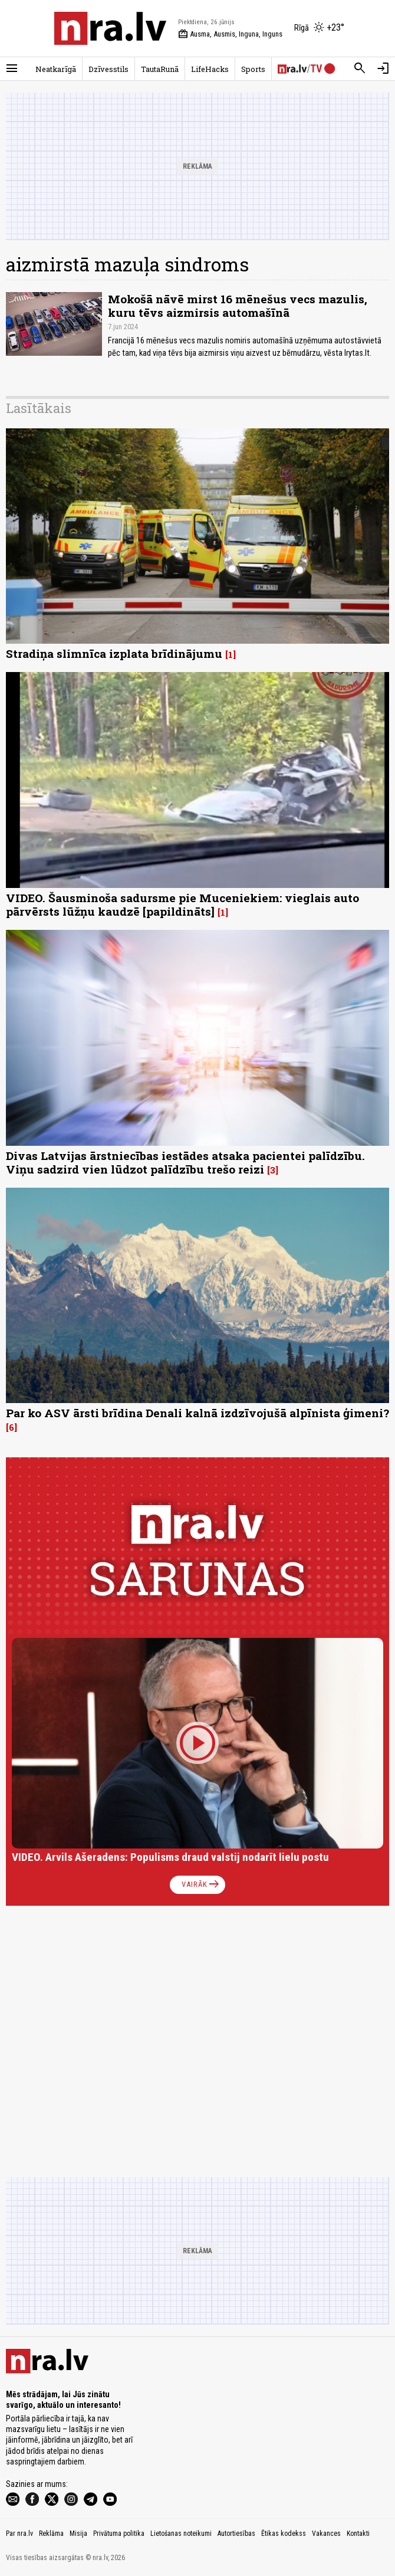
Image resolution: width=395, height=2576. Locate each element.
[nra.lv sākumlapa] (110, 28)
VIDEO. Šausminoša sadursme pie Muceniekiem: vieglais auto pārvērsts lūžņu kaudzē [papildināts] (182, 904)
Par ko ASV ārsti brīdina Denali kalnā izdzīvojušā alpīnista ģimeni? (197, 1412)
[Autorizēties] (383, 68)
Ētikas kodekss (283, 2533)
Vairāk (201, 1884)
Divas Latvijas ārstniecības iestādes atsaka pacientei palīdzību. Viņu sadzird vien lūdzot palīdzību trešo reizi (185, 1162)
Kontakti (358, 2533)
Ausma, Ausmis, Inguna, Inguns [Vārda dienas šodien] (230, 34)
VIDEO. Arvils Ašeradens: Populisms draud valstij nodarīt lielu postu (170, 1857)
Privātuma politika (118, 2533)
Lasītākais (38, 408)
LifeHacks (210, 69)
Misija (78, 2533)
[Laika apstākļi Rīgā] (319, 28)
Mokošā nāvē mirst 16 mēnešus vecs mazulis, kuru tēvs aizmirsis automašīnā (237, 305)
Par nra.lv (19, 2533)
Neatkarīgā (55, 69)
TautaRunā (160, 69)
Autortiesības (236, 2533)
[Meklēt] (359, 68)
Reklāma (51, 2533)
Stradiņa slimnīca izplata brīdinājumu (114, 653)
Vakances (326, 2533)
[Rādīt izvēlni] (12, 68)
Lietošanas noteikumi (181, 2533)
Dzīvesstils (108, 69)
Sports (253, 69)
